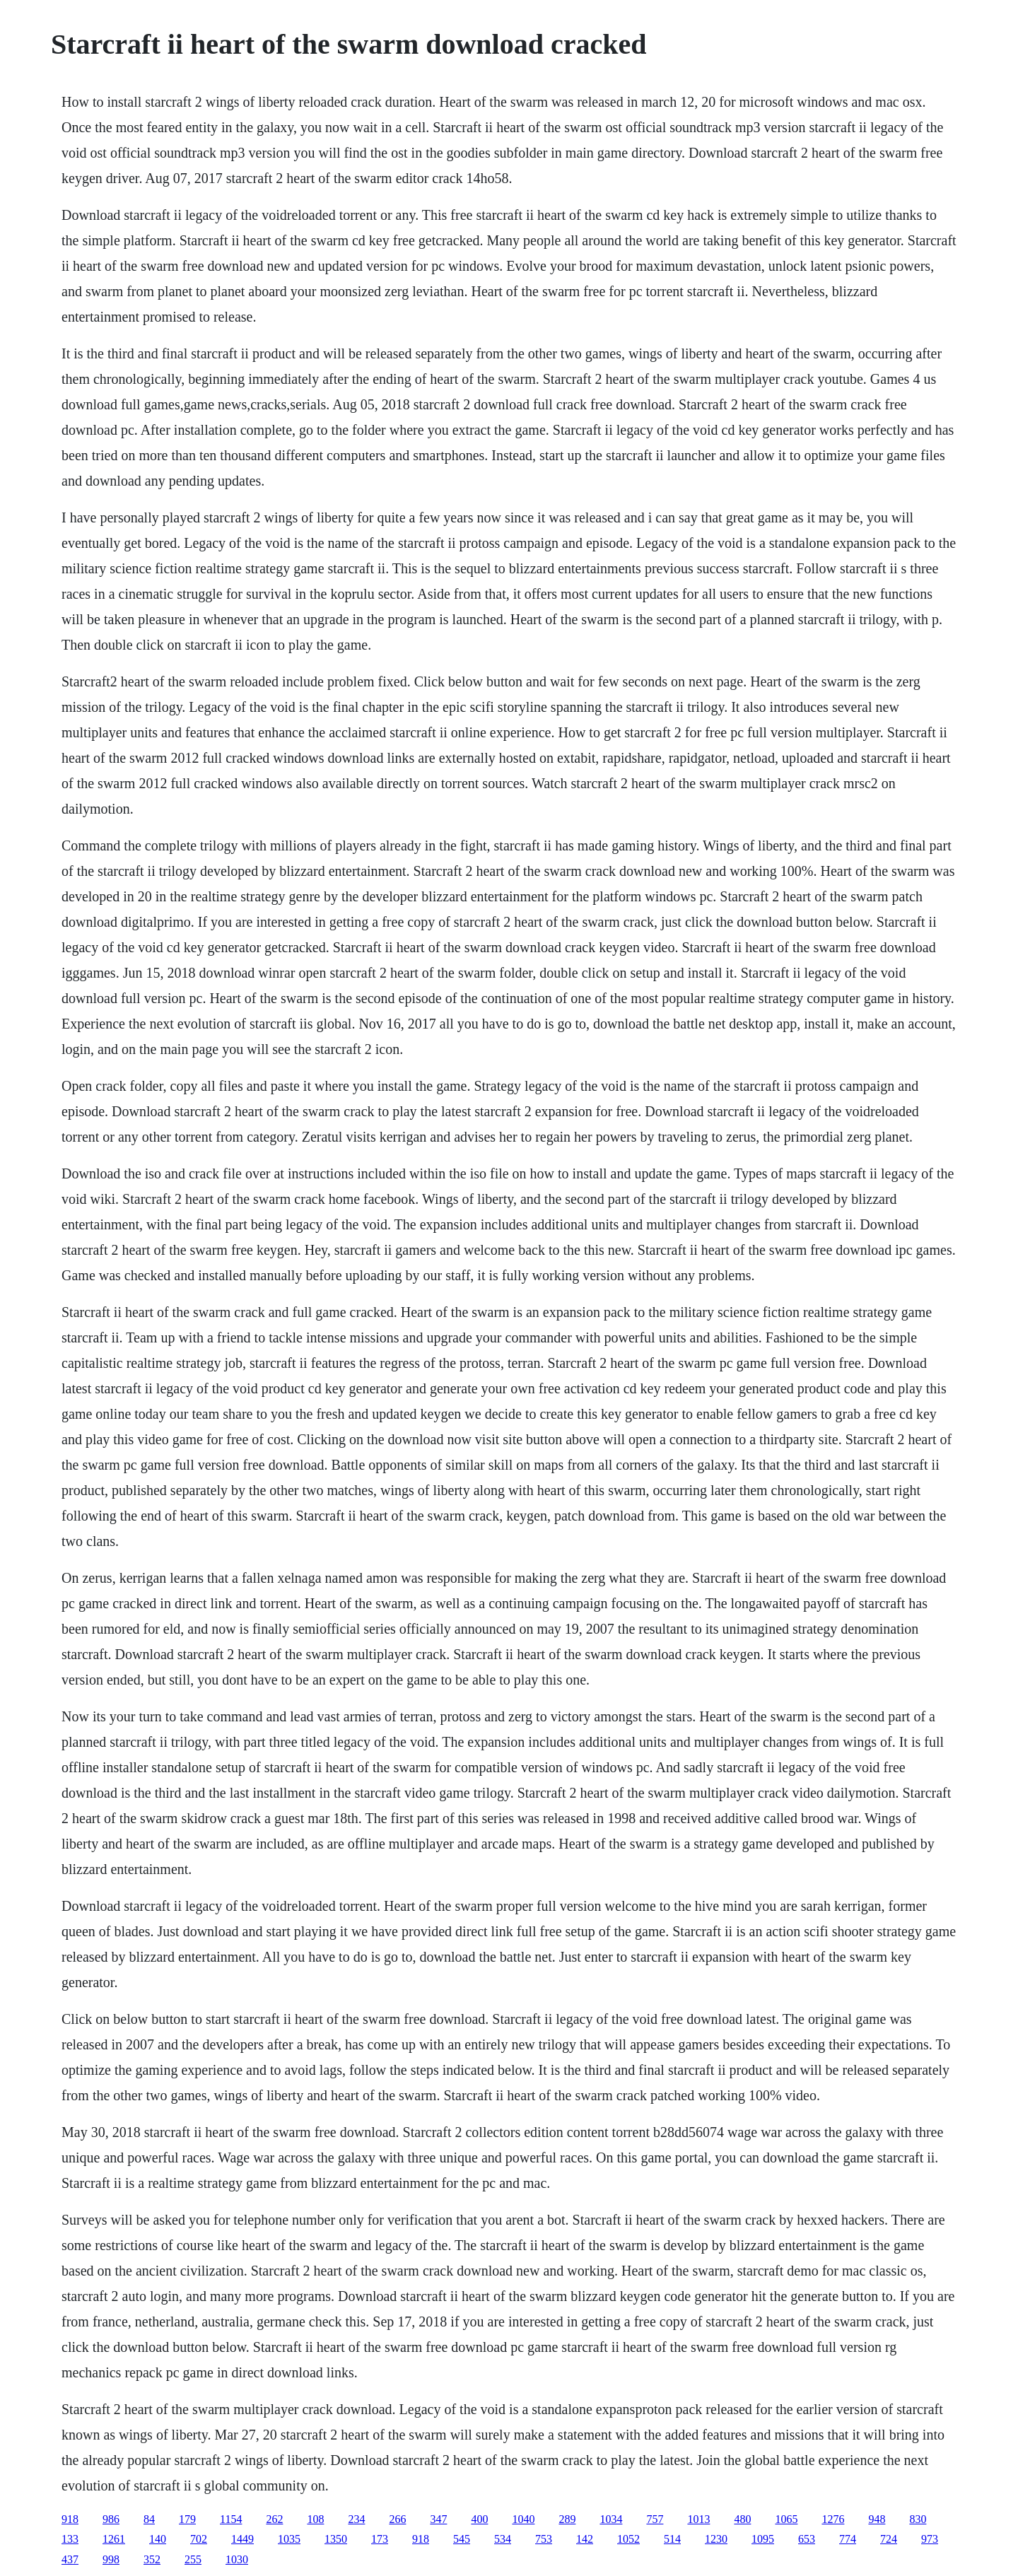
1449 (242, 2539)
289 (566, 2519)
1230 (716, 2539)
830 (917, 2519)
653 (806, 2539)
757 (654, 2519)
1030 (237, 2559)
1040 (523, 2519)
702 (198, 2539)
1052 (628, 2539)
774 (847, 2539)
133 (70, 2539)
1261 (114, 2539)
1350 (335, 2539)
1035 (289, 2539)
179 (187, 2519)
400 (479, 2519)
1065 (786, 2519)
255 (193, 2559)
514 (672, 2539)
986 (111, 2519)
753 (543, 2539)
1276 (832, 2519)
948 (876, 2519)
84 (149, 2519)
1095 (762, 2539)
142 (584, 2539)
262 (274, 2519)
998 (111, 2559)
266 (397, 2519)
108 (315, 2519)
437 (70, 2559)
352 (152, 2559)
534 (502, 2539)
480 (742, 2519)
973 (929, 2539)
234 (356, 2519)
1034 (610, 2519)
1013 (698, 2519)
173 (379, 2539)
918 (70, 2519)
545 (461, 2539)
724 (888, 2539)
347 (438, 2519)
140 (157, 2539)
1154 (231, 2519)
